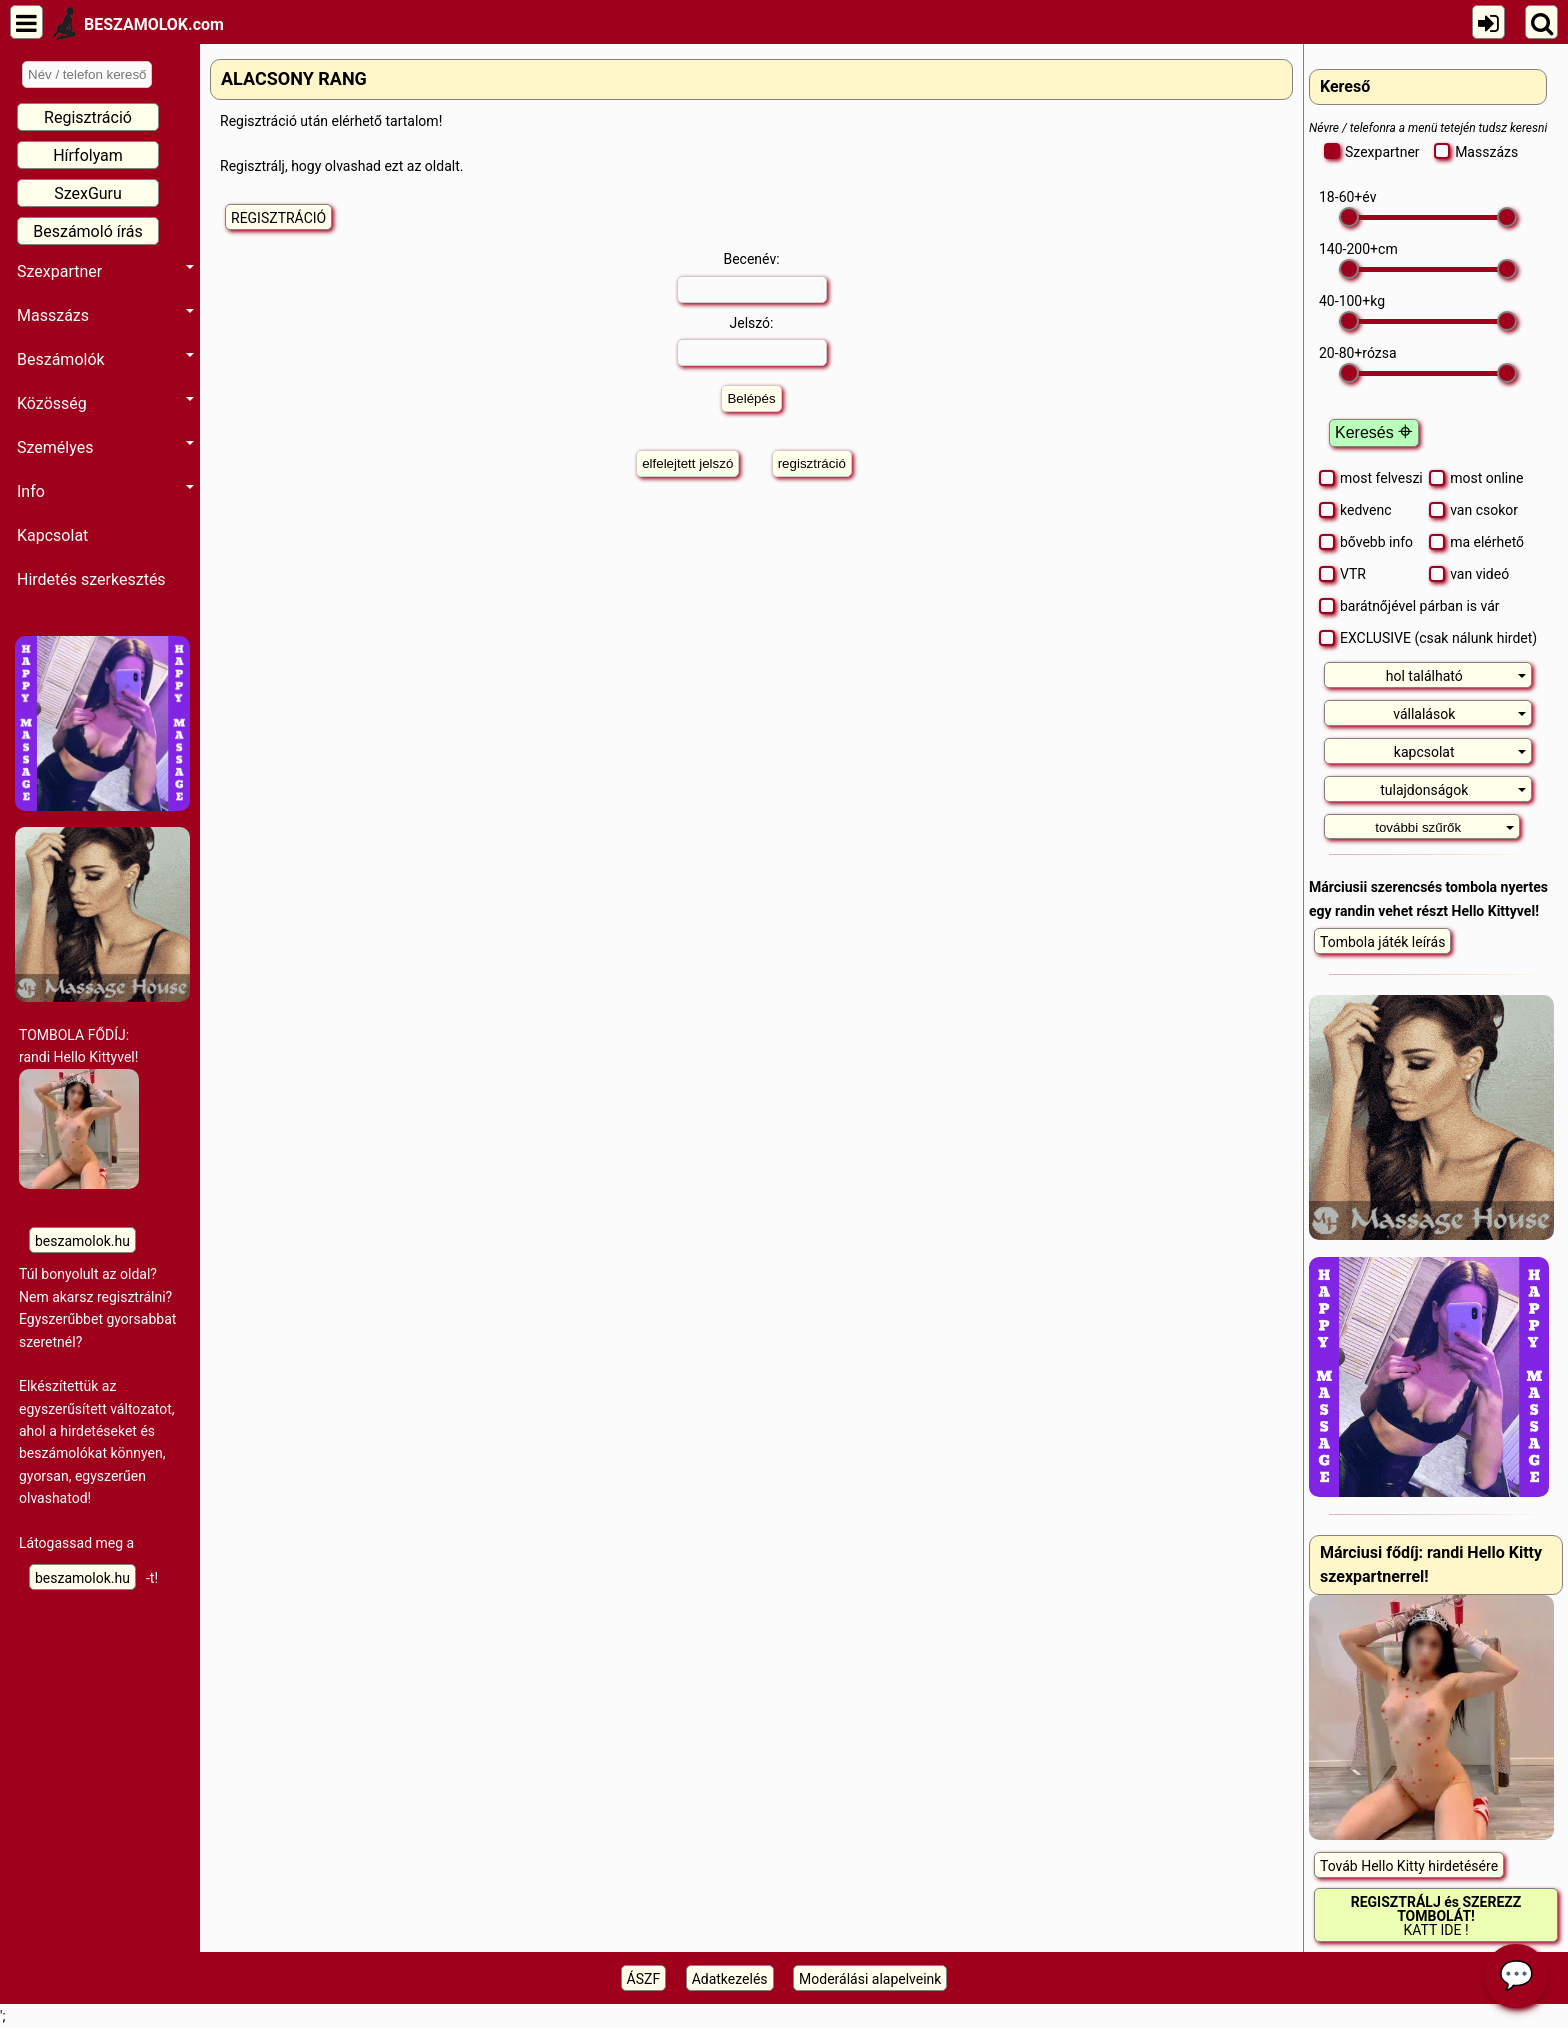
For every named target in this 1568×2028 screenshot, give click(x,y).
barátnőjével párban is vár (1409, 606)
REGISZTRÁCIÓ (278, 218)
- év (1347, 197)
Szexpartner (105, 271)
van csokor (1473, 510)
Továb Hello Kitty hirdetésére (1409, 1866)
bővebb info (1366, 542)
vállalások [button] (1459, 714)
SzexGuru (88, 193)
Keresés (1374, 432)
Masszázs (105, 315)
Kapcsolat (52, 535)
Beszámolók (105, 359)
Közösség (105, 403)
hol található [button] (1456, 676)
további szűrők (1444, 827)
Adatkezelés (730, 1979)
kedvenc (1355, 510)
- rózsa (1358, 353)
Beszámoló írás (88, 231)
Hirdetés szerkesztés (91, 579)
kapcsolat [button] (1460, 752)
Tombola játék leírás (1382, 942)
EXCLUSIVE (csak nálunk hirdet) (1428, 638)
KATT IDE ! (1436, 1916)
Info (105, 491)
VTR (1342, 574)
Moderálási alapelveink (870, 1979)
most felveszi (1371, 478)
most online (1476, 478)
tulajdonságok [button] (1453, 790)
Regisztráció (88, 117)
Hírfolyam (88, 155)
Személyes (105, 447)
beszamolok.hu (82, 1241)
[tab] (1428, 675)
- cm (1358, 249)
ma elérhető (1476, 542)
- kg (1352, 301)
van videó (1469, 574)
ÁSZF (644, 1979)
